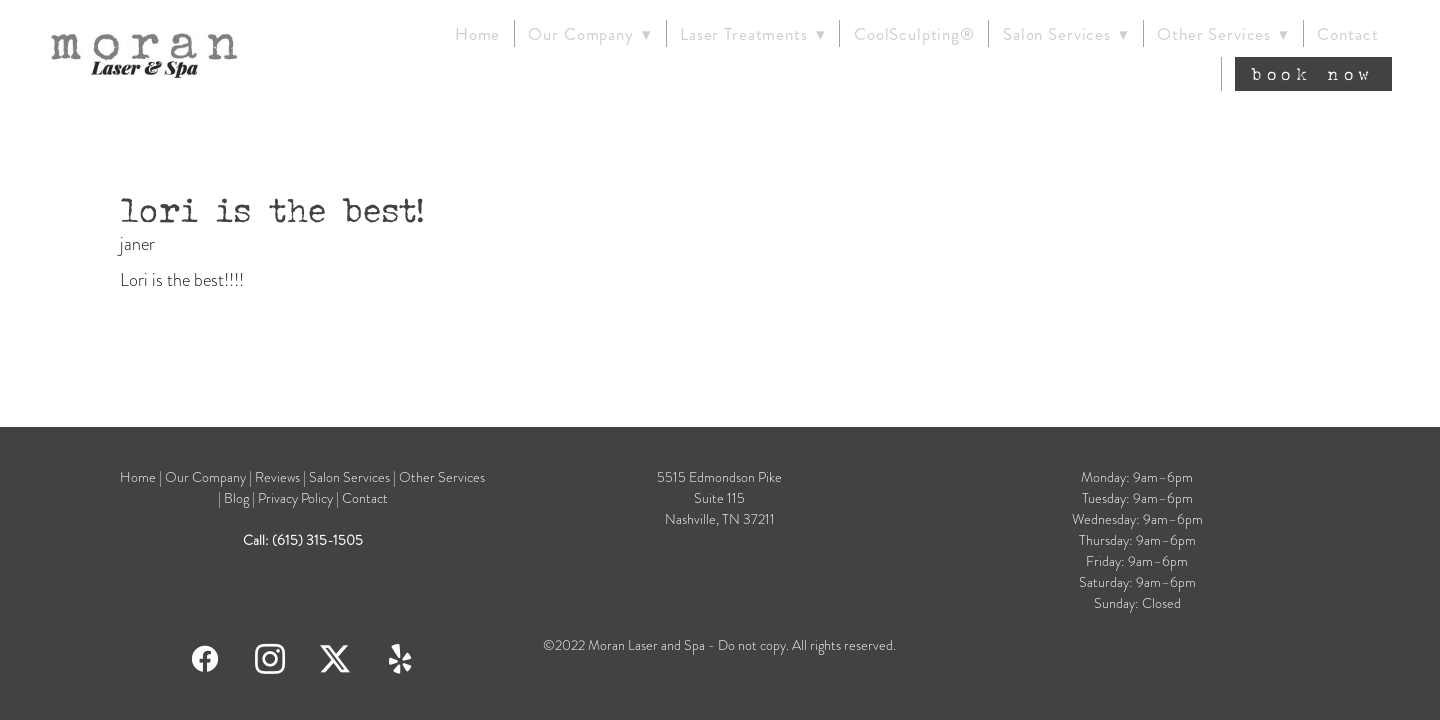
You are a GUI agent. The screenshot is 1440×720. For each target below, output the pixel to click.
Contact (1347, 34)
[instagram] (270, 657)
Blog (238, 498)
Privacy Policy (295, 498)
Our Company (205, 477)
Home (477, 34)
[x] (335, 657)
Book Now (1313, 74)
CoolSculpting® (914, 34)
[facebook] (205, 657)
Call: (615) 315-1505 (303, 540)
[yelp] (400, 657)
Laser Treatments (753, 34)
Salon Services (1066, 34)
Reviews (277, 477)
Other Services (1223, 34)
